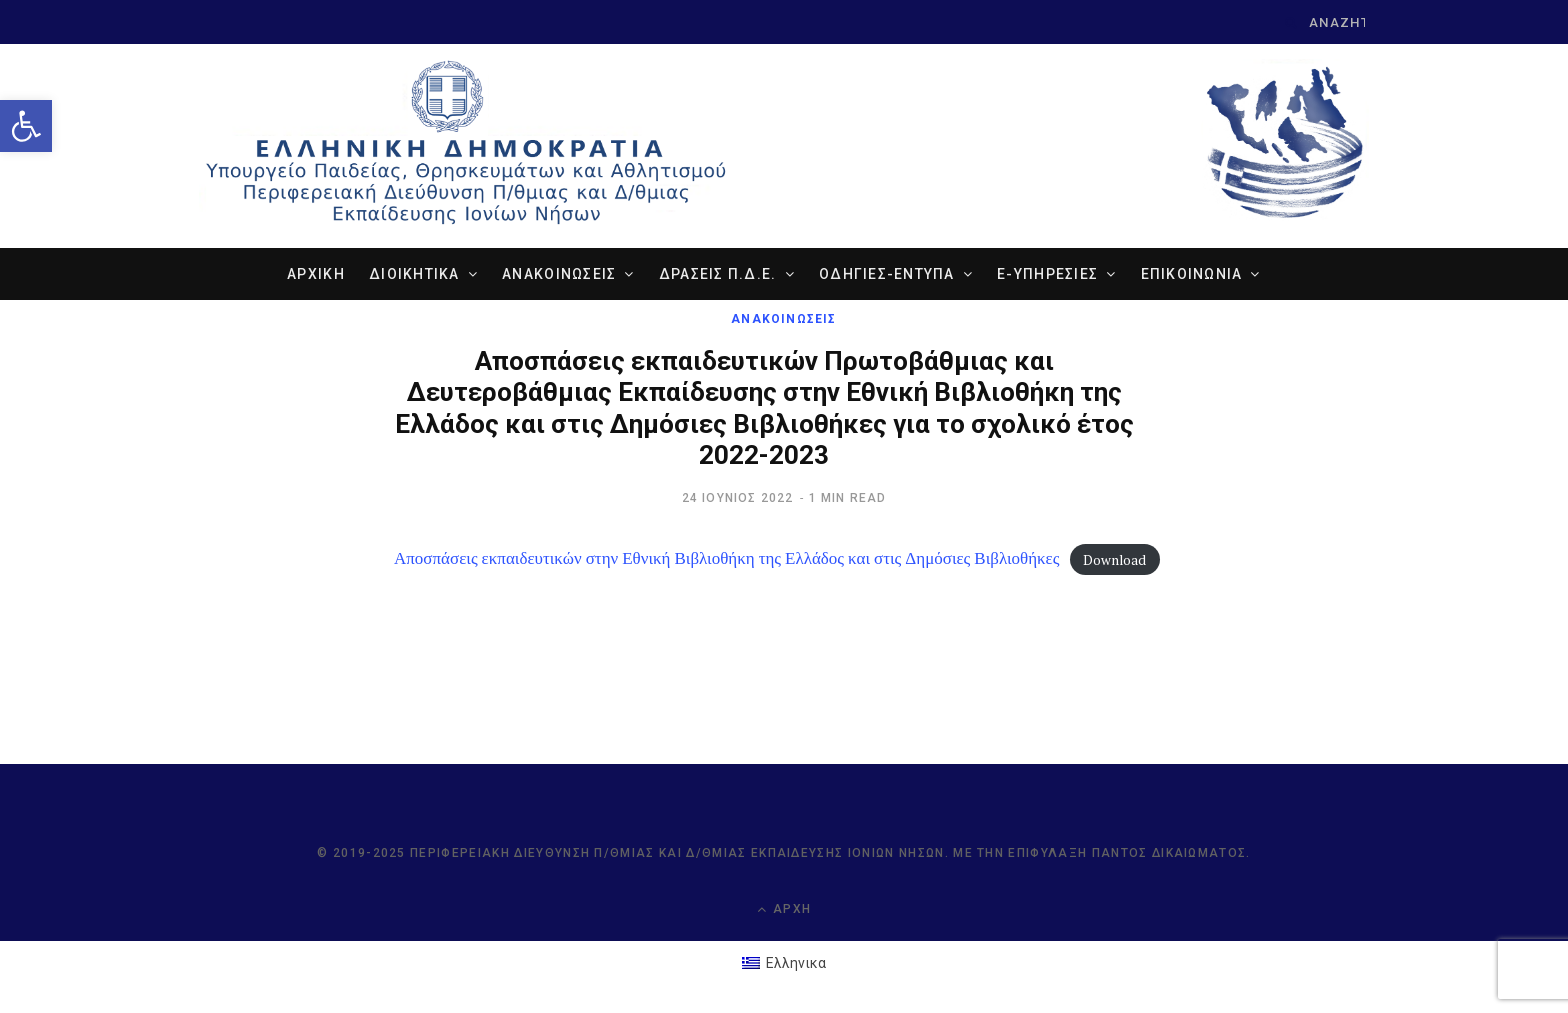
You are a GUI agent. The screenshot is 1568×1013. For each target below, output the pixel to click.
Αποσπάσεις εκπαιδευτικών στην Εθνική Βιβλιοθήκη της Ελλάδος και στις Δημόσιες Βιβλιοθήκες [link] (727, 557)
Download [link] (1114, 559)
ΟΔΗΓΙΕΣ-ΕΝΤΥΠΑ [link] (887, 274)
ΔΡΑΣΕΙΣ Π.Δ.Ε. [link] (718, 274)
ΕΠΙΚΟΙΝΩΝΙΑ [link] (1192, 274)
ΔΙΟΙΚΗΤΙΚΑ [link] (414, 274)
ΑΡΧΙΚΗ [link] (316, 274)
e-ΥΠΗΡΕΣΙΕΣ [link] (1047, 274)
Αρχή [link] (784, 909)
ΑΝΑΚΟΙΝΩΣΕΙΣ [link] (559, 274)
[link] (26, 126)
